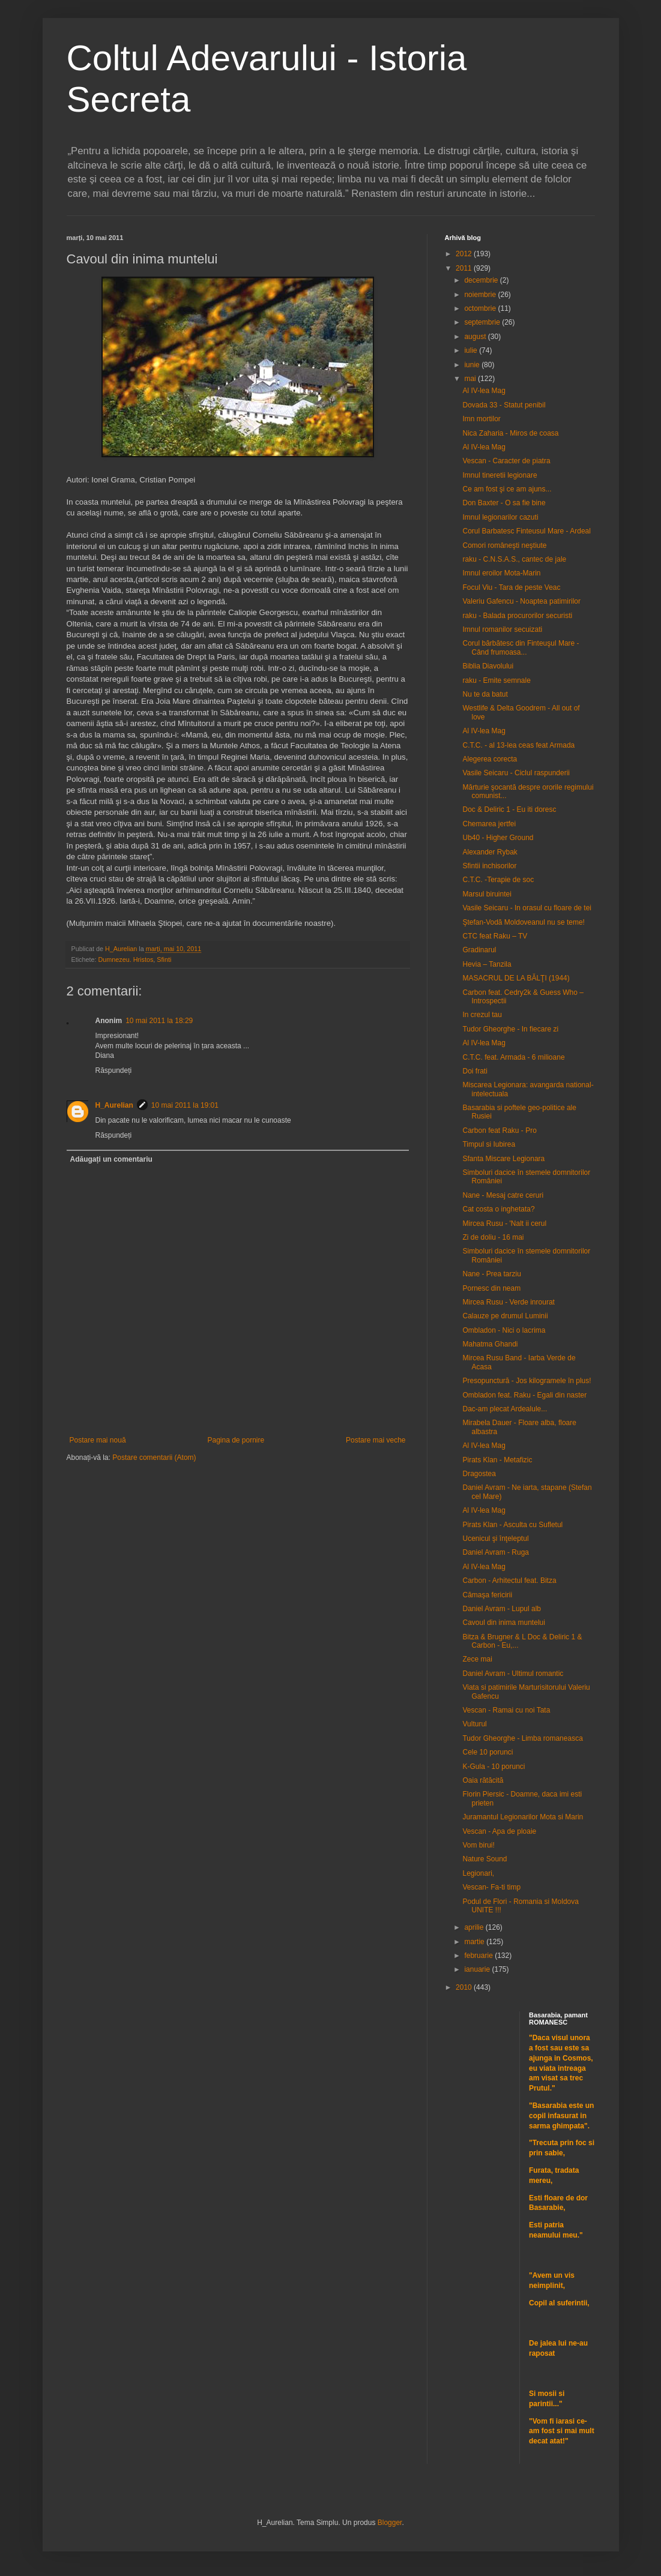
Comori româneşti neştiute (504, 545)
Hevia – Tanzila (486, 964)
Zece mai (477, 1659)
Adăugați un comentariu (111, 1159)
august (475, 336)
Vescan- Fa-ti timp (491, 1887)
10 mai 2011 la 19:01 (185, 1105)
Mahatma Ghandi (490, 1344)
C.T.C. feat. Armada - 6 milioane (513, 1057)
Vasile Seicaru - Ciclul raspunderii (516, 773)
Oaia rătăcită (482, 1780)
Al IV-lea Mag (483, 390)
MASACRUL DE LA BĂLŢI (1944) (515, 978)
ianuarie (478, 1969)
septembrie (483, 322)
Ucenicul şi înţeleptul (495, 1538)
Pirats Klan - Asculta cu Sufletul (512, 1525)
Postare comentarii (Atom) (154, 1457)
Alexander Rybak (489, 852)
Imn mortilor (481, 419)
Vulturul (474, 1724)
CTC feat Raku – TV (494, 936)
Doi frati (474, 1071)
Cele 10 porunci (487, 1752)
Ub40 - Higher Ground (497, 837)
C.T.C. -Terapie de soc (498, 879)
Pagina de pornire (235, 1440)
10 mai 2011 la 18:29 (159, 1020)
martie (475, 1942)
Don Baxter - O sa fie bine (503, 503)
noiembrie (481, 294)
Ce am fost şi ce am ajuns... (506, 489)
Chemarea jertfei (489, 824)
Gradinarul (479, 950)
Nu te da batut (484, 694)
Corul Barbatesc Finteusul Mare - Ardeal (526, 531)
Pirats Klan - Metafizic (497, 1460)
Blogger (390, 2522)
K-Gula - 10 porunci (493, 1766)
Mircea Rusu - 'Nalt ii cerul (504, 1223)
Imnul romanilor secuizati (502, 629)
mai (471, 378)
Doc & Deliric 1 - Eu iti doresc (509, 809)
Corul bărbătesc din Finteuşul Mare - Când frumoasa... (520, 647)
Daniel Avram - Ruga (495, 1552)
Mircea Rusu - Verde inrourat (508, 1302)
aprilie (474, 1927)
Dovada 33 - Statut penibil (503, 405)
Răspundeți (113, 1070)
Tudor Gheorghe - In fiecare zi (510, 1029)
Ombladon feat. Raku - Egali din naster (524, 1395)
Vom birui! (478, 1845)
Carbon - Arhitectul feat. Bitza (509, 1580)
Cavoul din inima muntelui (503, 1622)
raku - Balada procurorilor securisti (517, 615)
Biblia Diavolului (487, 666)
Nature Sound (484, 1859)
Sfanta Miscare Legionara (503, 1158)
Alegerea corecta (489, 759)
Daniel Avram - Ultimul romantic (512, 1673)
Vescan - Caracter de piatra (506, 461)
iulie (471, 350)
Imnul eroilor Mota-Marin (501, 573)
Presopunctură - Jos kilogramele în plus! (526, 1381)
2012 (465, 254)
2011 (465, 268)
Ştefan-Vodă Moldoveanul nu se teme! (523, 922)
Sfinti (164, 959)
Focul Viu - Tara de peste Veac (511, 587)
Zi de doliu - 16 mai (493, 1237)
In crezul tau (481, 1014)
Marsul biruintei (486, 894)
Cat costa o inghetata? (498, 1209)
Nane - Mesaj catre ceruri (502, 1195)
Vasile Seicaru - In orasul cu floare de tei (526, 908)
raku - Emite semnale (496, 680)
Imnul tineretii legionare (499, 475)
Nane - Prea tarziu (491, 1274)
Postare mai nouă (98, 1440)
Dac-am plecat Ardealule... (504, 1409)
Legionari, (478, 1873)
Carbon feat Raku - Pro (499, 1130)
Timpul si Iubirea (488, 1144)
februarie (479, 1955)
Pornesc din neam (491, 1288)
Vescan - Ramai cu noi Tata (506, 1710)
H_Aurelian (114, 1105)
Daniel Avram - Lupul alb (501, 1609)
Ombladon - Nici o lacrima (503, 1330)
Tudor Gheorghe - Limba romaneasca (522, 1738)
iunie (472, 365)
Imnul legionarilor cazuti (500, 517)
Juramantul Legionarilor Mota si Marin (522, 1817)
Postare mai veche (375, 1440)
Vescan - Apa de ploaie (499, 1831)
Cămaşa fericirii (487, 1595)
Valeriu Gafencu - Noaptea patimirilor (521, 601)
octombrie (481, 308)
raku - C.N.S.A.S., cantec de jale (514, 559)
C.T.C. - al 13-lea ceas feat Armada (518, 745)
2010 (465, 1987)
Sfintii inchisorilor (489, 866)
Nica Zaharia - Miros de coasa (510, 433)
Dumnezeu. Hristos (126, 959)
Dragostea (478, 1474)
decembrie (482, 280)
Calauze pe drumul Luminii (505, 1316)
